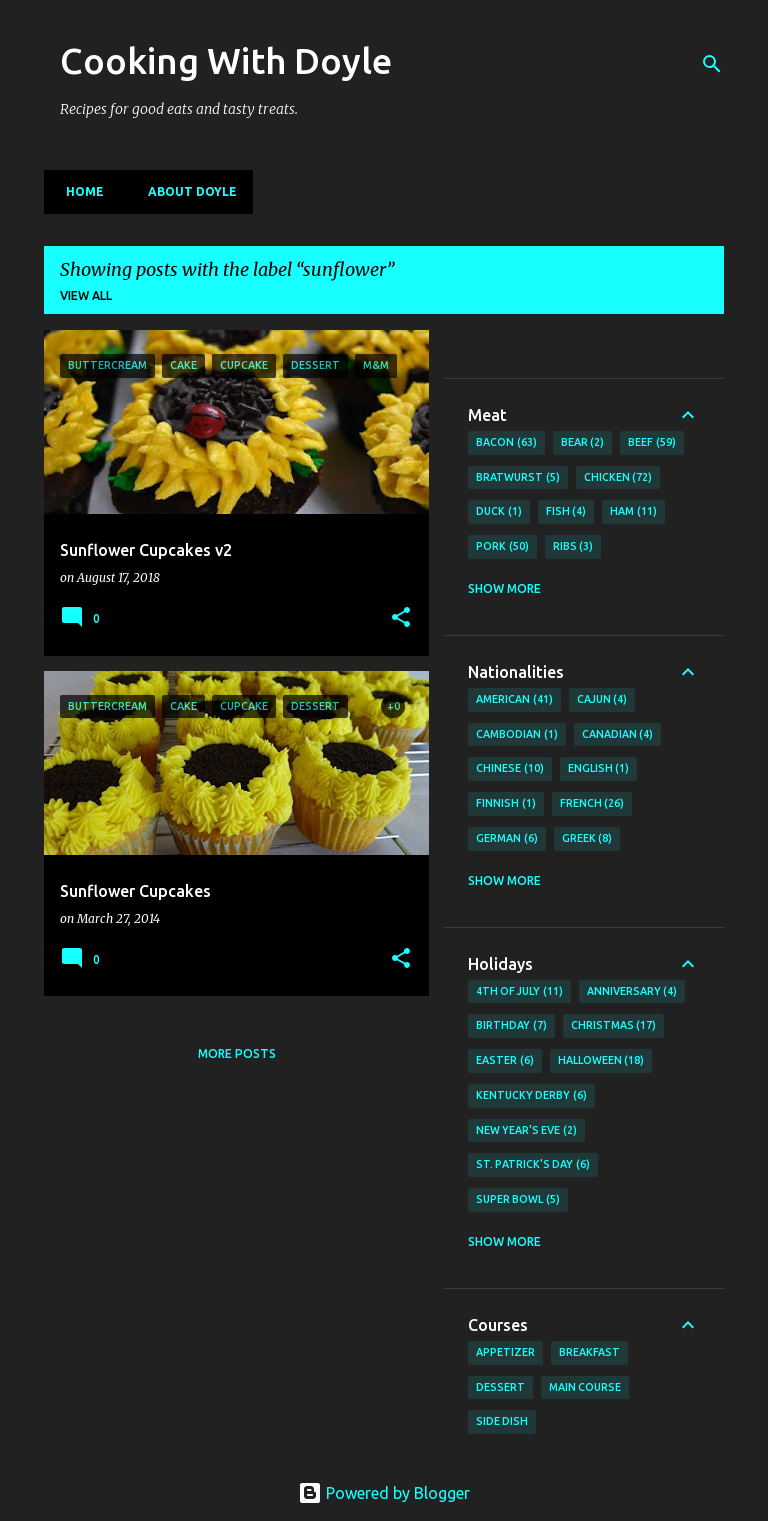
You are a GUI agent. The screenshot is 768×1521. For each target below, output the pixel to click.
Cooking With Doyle (226, 60)
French (592, 804)
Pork (502, 547)
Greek (587, 839)
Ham (633, 512)
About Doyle (186, 191)
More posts (237, 1053)
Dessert (500, 1387)
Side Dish (502, 1421)
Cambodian (517, 735)
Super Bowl (518, 1200)
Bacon (506, 443)
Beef (652, 443)
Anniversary (632, 992)
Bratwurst (518, 478)
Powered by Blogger (384, 1493)
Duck (499, 512)
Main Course (585, 1387)
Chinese (510, 769)
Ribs (573, 547)
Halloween (601, 1061)
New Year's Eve (526, 1131)
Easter (505, 1061)
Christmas (614, 1026)
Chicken (618, 478)
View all (86, 295)
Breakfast (589, 1352)
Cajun (602, 700)
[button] (401, 618)
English (599, 769)
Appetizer (505, 1352)
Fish (566, 512)
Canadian (618, 735)
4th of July (519, 992)
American (514, 700)
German (507, 839)
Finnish (506, 804)
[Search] (712, 64)
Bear (583, 443)
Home (79, 191)
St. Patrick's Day (533, 1165)
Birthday (511, 1026)
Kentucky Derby (531, 1096)
